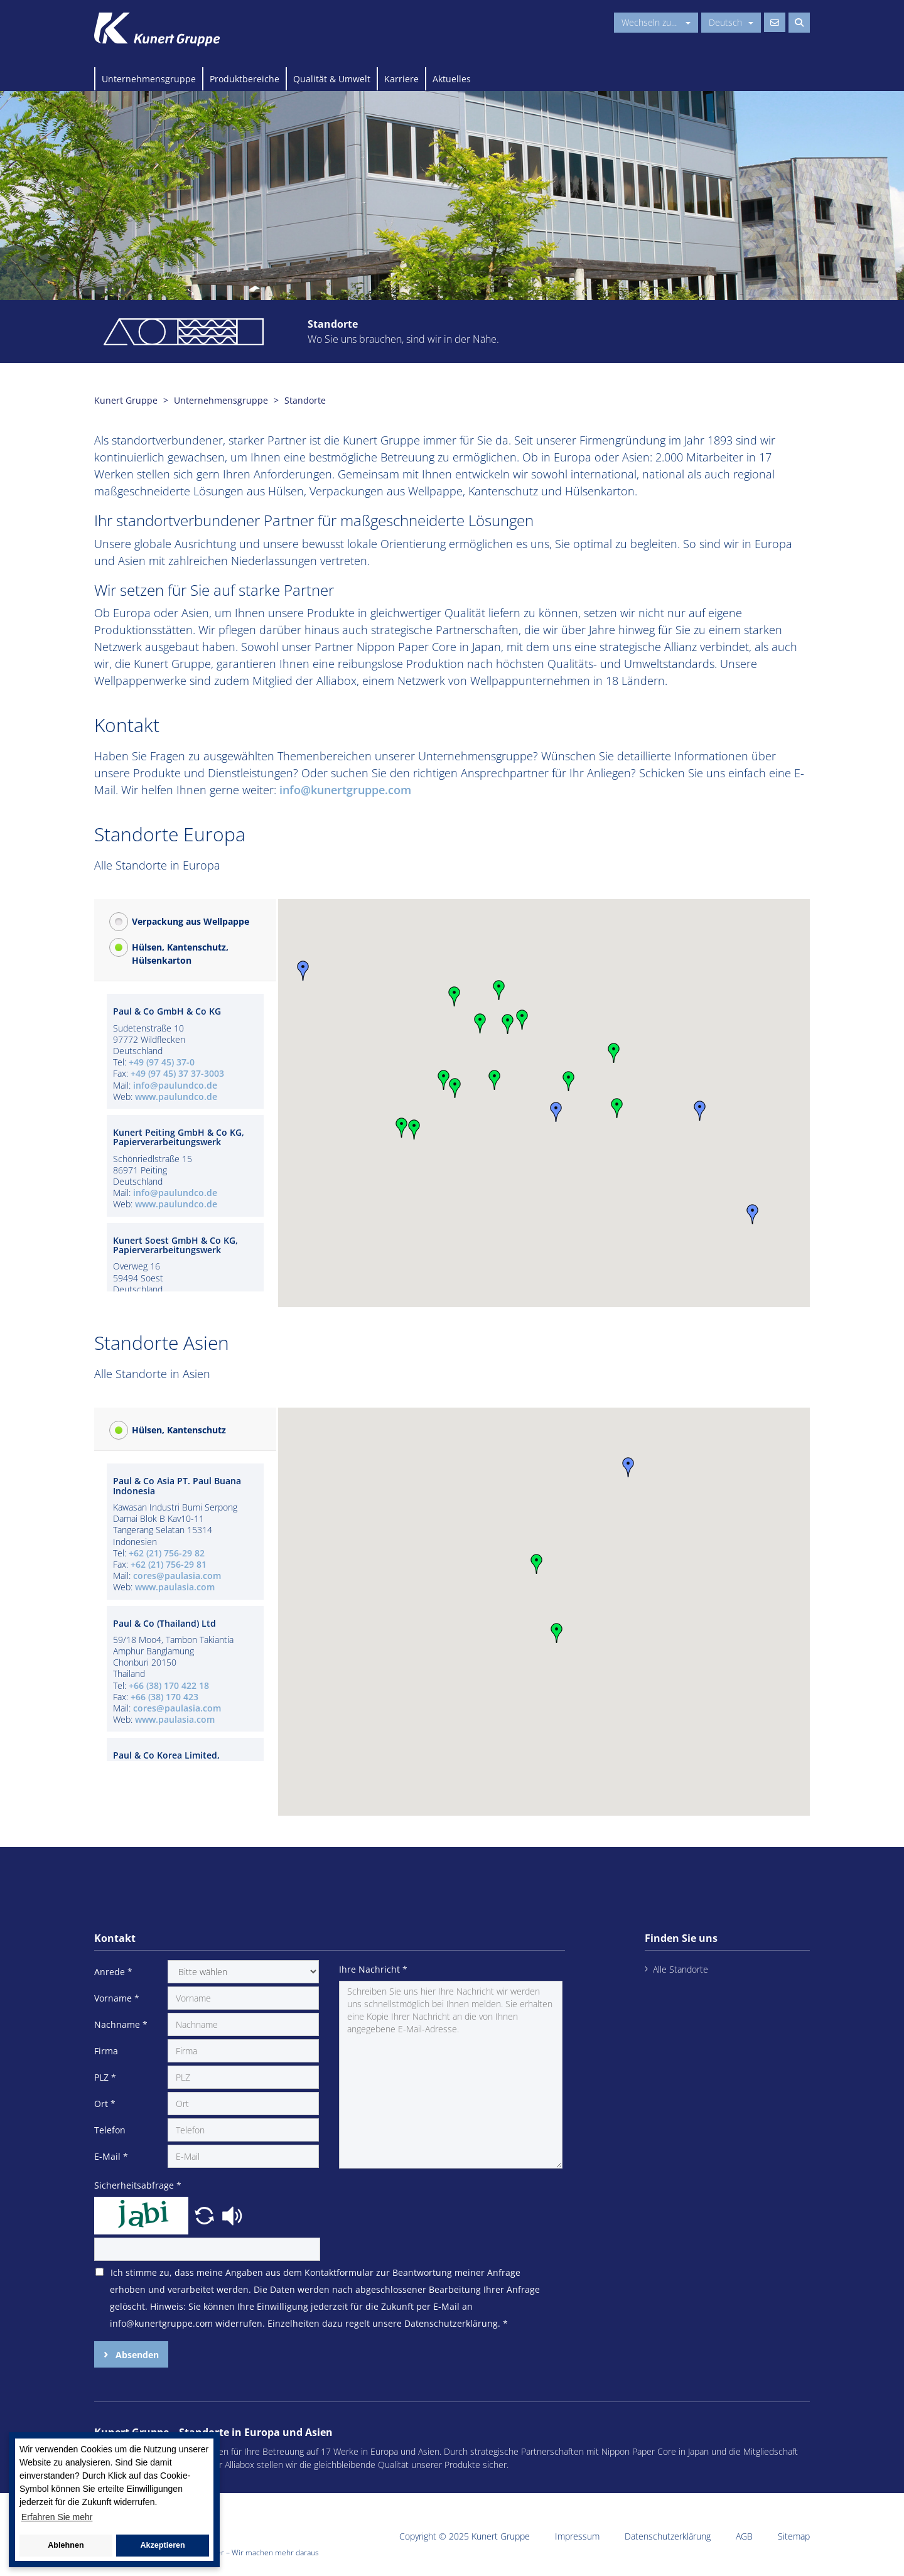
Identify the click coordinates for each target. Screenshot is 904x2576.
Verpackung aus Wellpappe (190, 921)
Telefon (110, 2130)
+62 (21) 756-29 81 (169, 1564)
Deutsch (731, 22)
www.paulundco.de (176, 1096)
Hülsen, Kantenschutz (179, 1430)
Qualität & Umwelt (331, 79)
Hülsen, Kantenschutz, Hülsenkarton (180, 953)
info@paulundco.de (175, 1085)
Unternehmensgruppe (149, 79)
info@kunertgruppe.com (345, 789)
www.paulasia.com (175, 1587)
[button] (480, 1023)
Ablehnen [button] (65, 2545)
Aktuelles (452, 79)
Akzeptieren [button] (162, 2545)
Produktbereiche (244, 79)
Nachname (121, 2024)
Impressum (577, 2536)
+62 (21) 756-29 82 (167, 1553)
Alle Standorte (680, 1969)
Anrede (113, 1972)
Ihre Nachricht (373, 1969)
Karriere (401, 79)
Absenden (136, 2355)
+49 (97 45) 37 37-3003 (177, 1073)
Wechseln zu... (656, 22)
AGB (744, 2536)
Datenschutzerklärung (668, 2536)
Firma (106, 2051)
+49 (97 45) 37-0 (162, 1062)
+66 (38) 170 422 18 (169, 1685)
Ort (105, 2104)
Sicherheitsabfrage (137, 2185)
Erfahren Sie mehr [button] (57, 2517)
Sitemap (794, 2536)
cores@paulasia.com (177, 1576)
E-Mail (111, 2156)
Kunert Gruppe (126, 400)
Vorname (116, 1998)
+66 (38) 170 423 (164, 1697)
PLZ (105, 2077)
